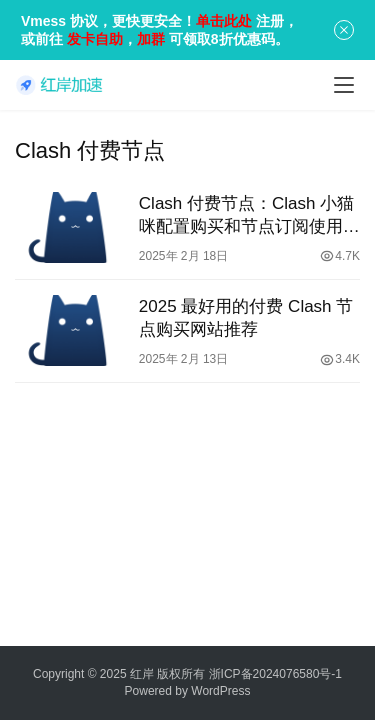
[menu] (344, 85)
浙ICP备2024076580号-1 (275, 674)
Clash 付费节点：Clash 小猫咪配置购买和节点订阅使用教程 (249, 216)
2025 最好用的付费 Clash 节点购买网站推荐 (246, 318)
